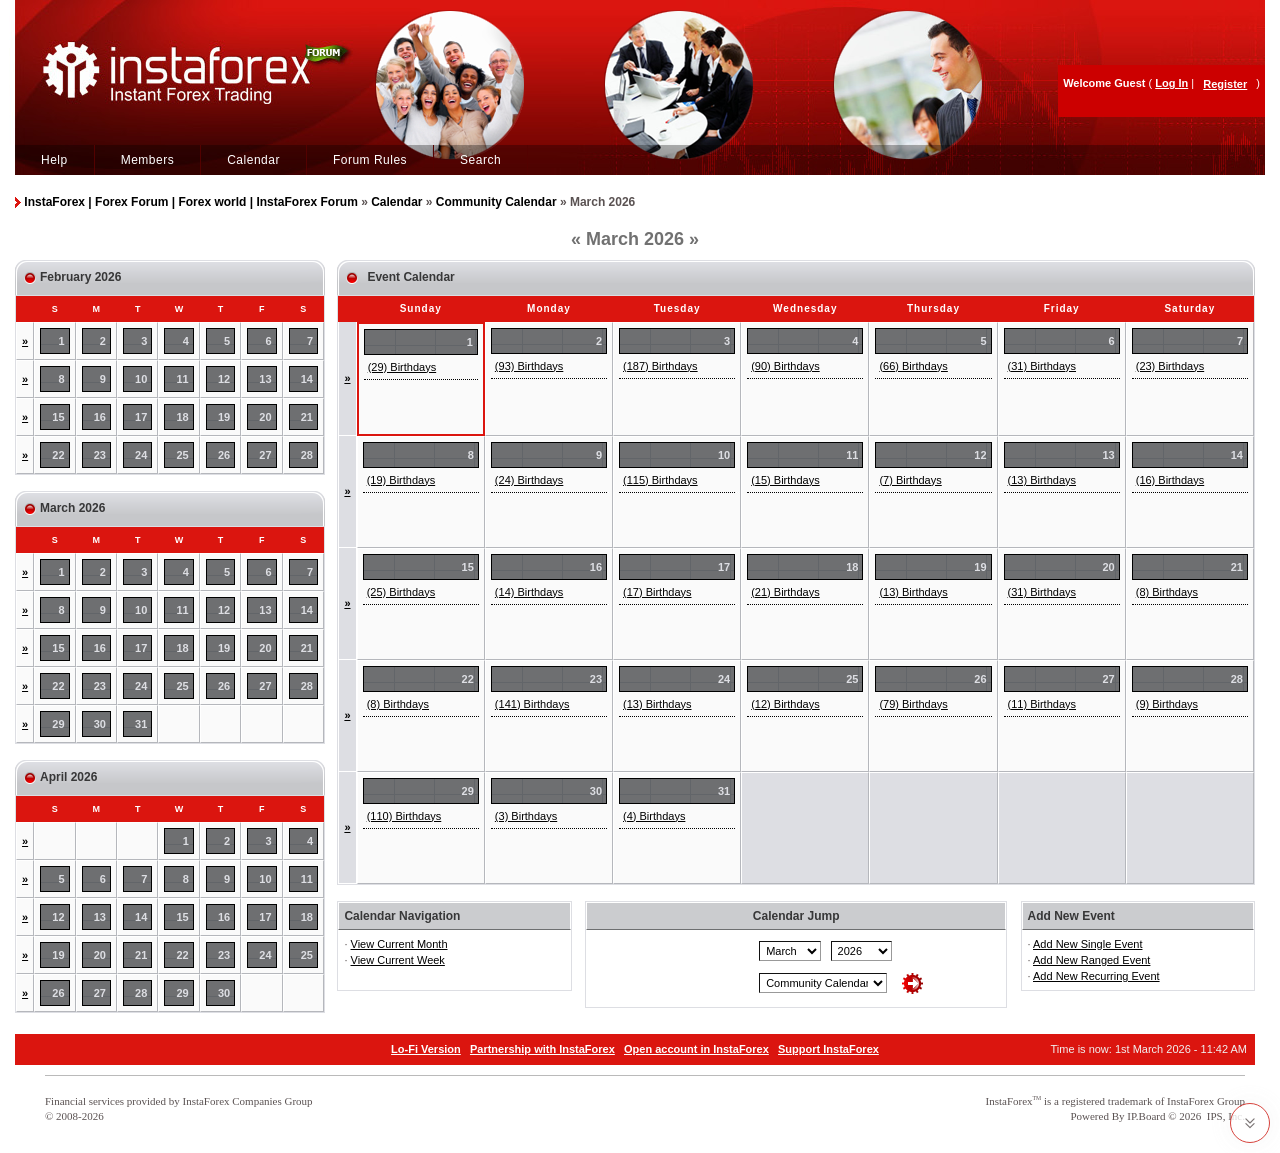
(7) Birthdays (910, 480)
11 (183, 379)
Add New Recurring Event (1096, 976)
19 (224, 417)
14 (307, 379)
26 (224, 455)
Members (148, 160)
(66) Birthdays (913, 366)
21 (307, 417)
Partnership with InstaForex (542, 1049)
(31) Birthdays (1042, 366)
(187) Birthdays (660, 366)
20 (265, 417)
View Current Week (398, 960)
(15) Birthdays (785, 480)
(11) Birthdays (1042, 704)
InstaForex (1009, 1101)
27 (265, 455)
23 (100, 455)
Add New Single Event (1087, 944)
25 (183, 455)
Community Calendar (496, 202)
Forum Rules (370, 160)
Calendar (253, 160)
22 (58, 455)
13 (265, 379)
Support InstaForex (828, 1049)
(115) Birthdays (660, 480)
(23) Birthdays (1170, 366)
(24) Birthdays (529, 480)
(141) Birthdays (532, 704)
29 (58, 724)
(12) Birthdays (785, 704)
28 (307, 455)
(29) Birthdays (402, 367)
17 (141, 417)
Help (54, 160)
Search (480, 160)
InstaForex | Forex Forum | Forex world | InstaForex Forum (190, 202)
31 (141, 724)
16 (100, 417)
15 (58, 417)
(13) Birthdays (1042, 480)
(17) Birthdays (657, 592)
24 (141, 455)
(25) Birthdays (401, 592)
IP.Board (1146, 1116)
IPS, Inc (1224, 1116)
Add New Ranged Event (1091, 960)
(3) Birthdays (526, 816)
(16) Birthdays (1170, 480)
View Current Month (399, 944)
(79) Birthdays (913, 704)
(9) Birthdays (1167, 704)
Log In (1171, 83)
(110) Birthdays (404, 816)
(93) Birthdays (529, 366)
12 (224, 379)
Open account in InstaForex (696, 1049)
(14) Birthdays (529, 592)
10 (141, 379)
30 (100, 724)
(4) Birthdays (654, 816)
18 (183, 417)
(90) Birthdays (785, 366)
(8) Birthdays (1167, 592)
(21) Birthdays (785, 592)
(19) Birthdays (401, 480)
